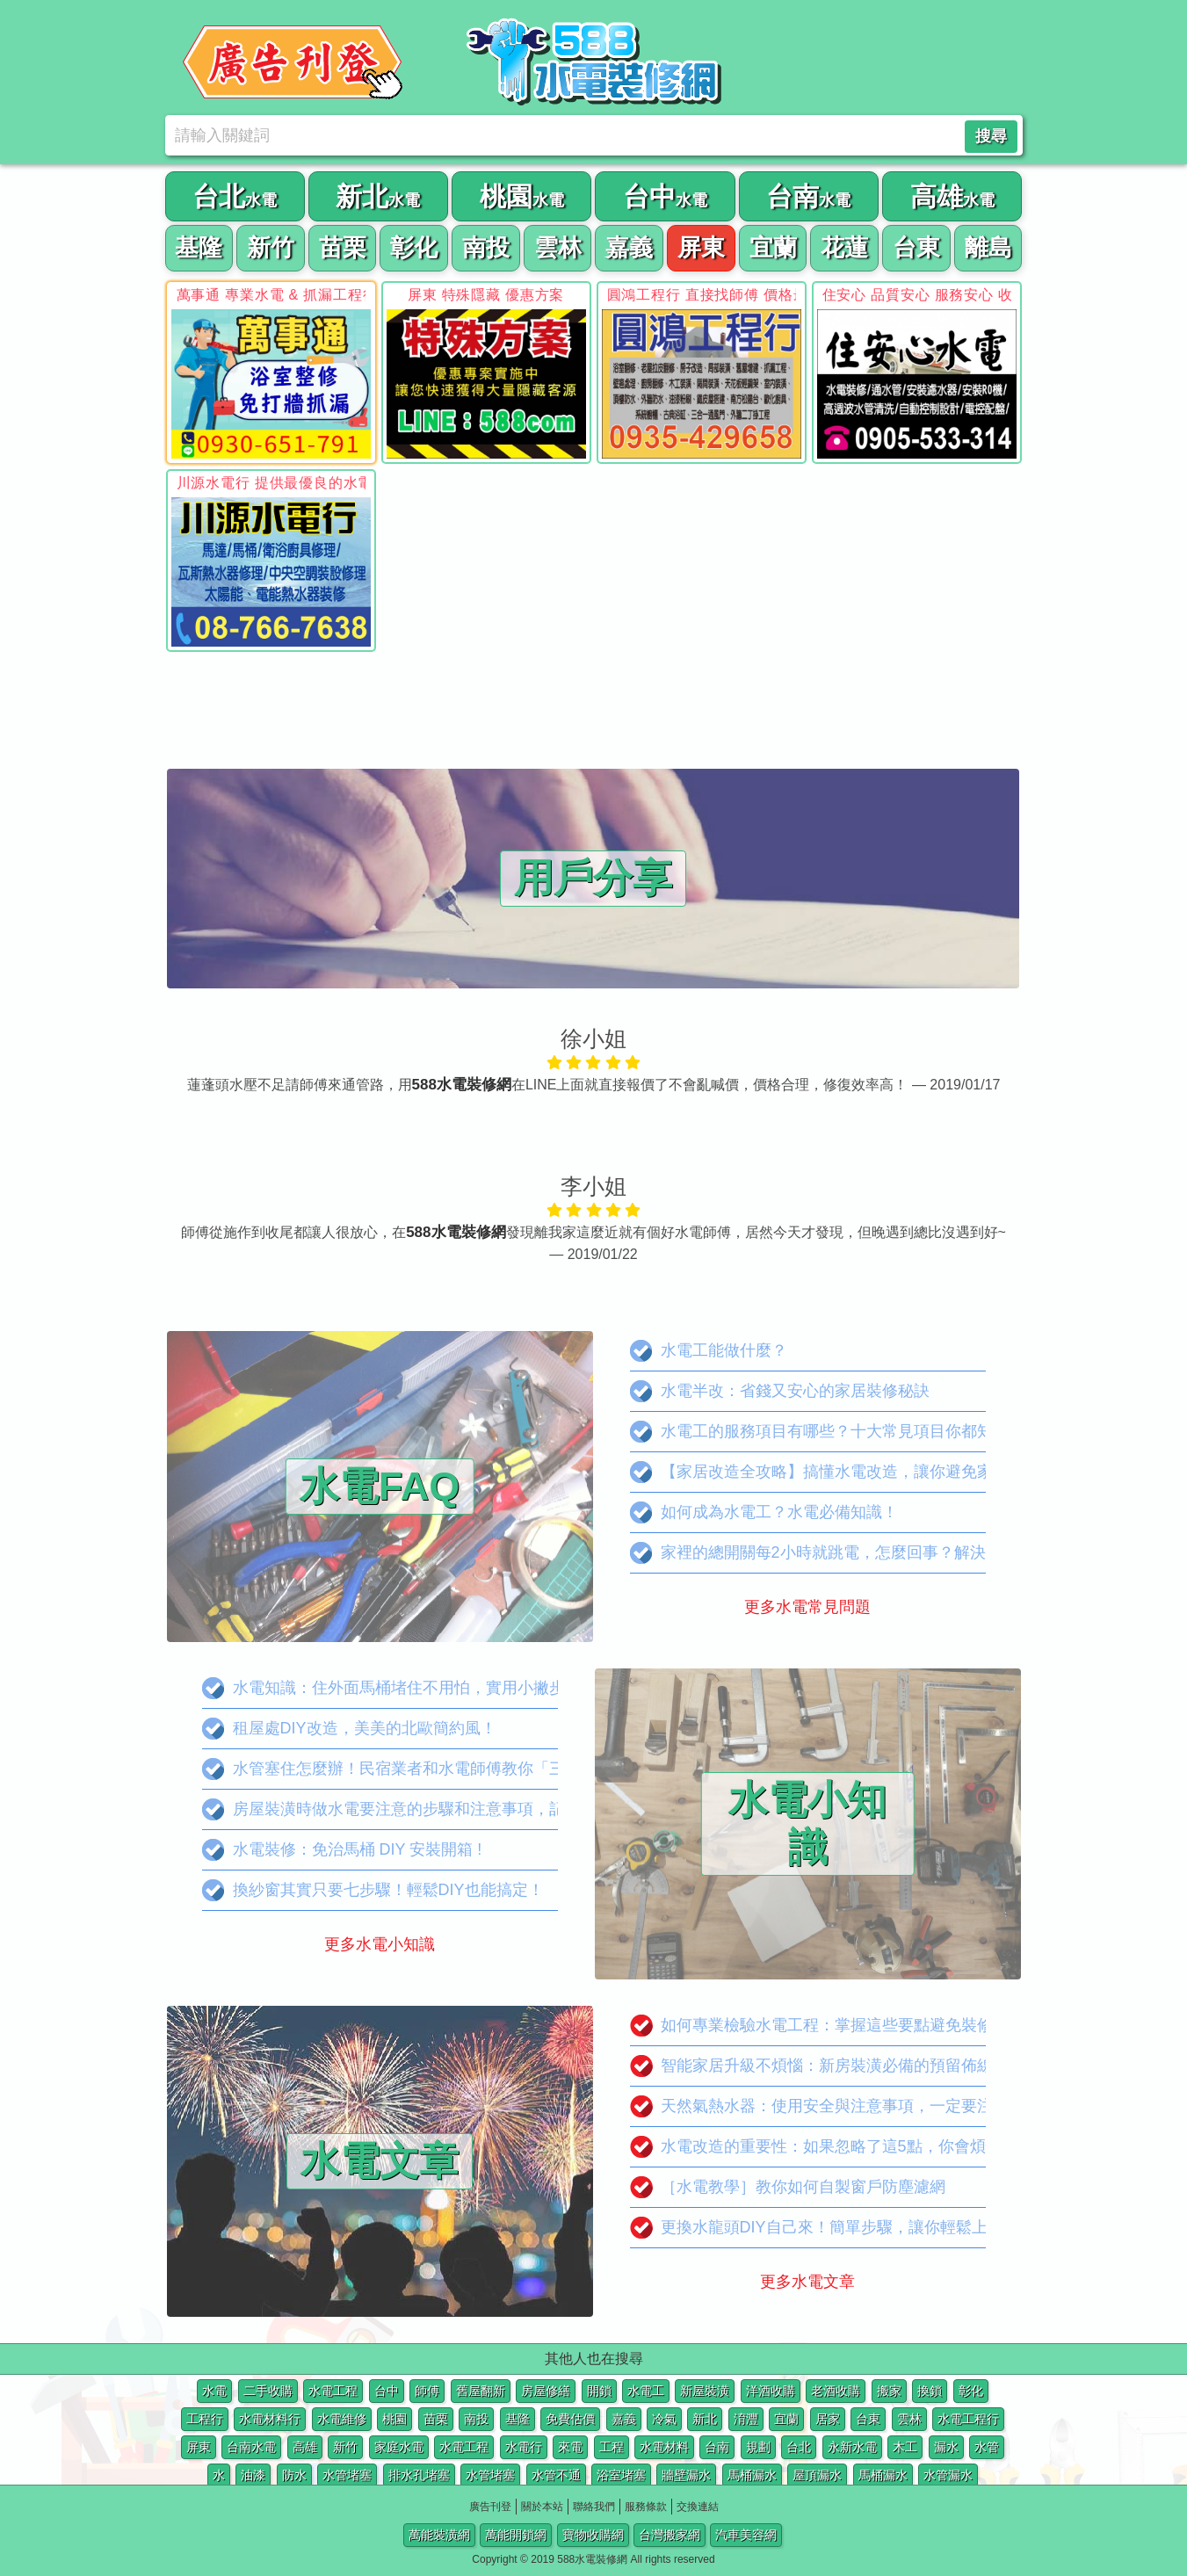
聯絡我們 (594, 2506)
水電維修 (341, 2419)
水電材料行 (269, 2419)
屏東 (198, 2447)
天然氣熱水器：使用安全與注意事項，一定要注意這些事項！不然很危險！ (906, 2106)
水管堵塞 (347, 2475)
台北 (798, 2447)
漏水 (946, 2447)
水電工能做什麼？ (708, 1351)
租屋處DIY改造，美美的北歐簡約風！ (349, 1729)
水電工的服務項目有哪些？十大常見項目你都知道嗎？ (835, 1432)
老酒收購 (835, 2391)
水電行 (523, 2447)
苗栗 (435, 2419)
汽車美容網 (746, 2535)
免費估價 (570, 2419)
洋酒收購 (770, 2391)
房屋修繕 (545, 2391)
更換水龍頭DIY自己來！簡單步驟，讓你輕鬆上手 (816, 2228)
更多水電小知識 (379, 1944)
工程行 (204, 2419)
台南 (717, 2447)
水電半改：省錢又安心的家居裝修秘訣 (780, 1391)
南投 (476, 2419)
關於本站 (542, 2506)
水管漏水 (948, 2475)
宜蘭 (786, 2419)
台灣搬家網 (669, 2535)
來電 (570, 2447)
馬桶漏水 (752, 2475)
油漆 (253, 2475)
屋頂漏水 (817, 2475)
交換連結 (698, 2506)
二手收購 (268, 2391)
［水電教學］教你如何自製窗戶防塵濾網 (787, 2187)
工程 (611, 2447)
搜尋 (991, 136)
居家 (827, 2419)
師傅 (427, 2391)
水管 (986, 2447)
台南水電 (251, 2447)
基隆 (517, 2419)
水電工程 (333, 2391)
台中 (386, 2391)
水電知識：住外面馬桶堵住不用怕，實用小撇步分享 (399, 1688)
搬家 (889, 2391)
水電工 (645, 2391)
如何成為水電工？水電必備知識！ (764, 1512)
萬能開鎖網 (515, 2535)
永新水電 (852, 2447)
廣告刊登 (490, 2506)
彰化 (971, 2391)
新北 (704, 2419)
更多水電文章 (807, 2281)
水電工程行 (968, 2419)
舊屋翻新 (480, 2391)
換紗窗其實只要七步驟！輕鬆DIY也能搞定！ (373, 1890)
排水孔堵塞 (419, 2475)
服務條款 (646, 2506)
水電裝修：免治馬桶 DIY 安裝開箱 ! (342, 1850)
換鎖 (929, 2391)
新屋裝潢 (704, 2391)
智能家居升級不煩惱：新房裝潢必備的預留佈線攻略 (827, 2066)
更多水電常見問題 (807, 1607)
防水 (294, 2475)
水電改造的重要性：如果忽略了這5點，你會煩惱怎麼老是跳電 (863, 2147)
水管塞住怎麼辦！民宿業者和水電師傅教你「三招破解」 (415, 1769)
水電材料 (664, 2447)
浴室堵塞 (621, 2475)
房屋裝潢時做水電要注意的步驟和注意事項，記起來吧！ (415, 1809)
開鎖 (599, 2391)
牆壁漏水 (686, 2475)
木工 (905, 2447)
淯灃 (746, 2419)
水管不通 (556, 2475)
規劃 (758, 2447)
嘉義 (624, 2419)
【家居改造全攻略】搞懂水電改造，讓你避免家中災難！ (843, 1472)
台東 (868, 2419)
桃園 (394, 2419)
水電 (214, 2391)
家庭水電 (398, 2447)
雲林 (909, 2419)
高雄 (305, 2447)
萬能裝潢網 (439, 2535)
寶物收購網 (593, 2535)
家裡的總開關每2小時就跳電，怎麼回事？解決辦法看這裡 (847, 1553)
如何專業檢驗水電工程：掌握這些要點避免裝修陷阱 (827, 2026)
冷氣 (664, 2419)
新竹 (345, 2447)
